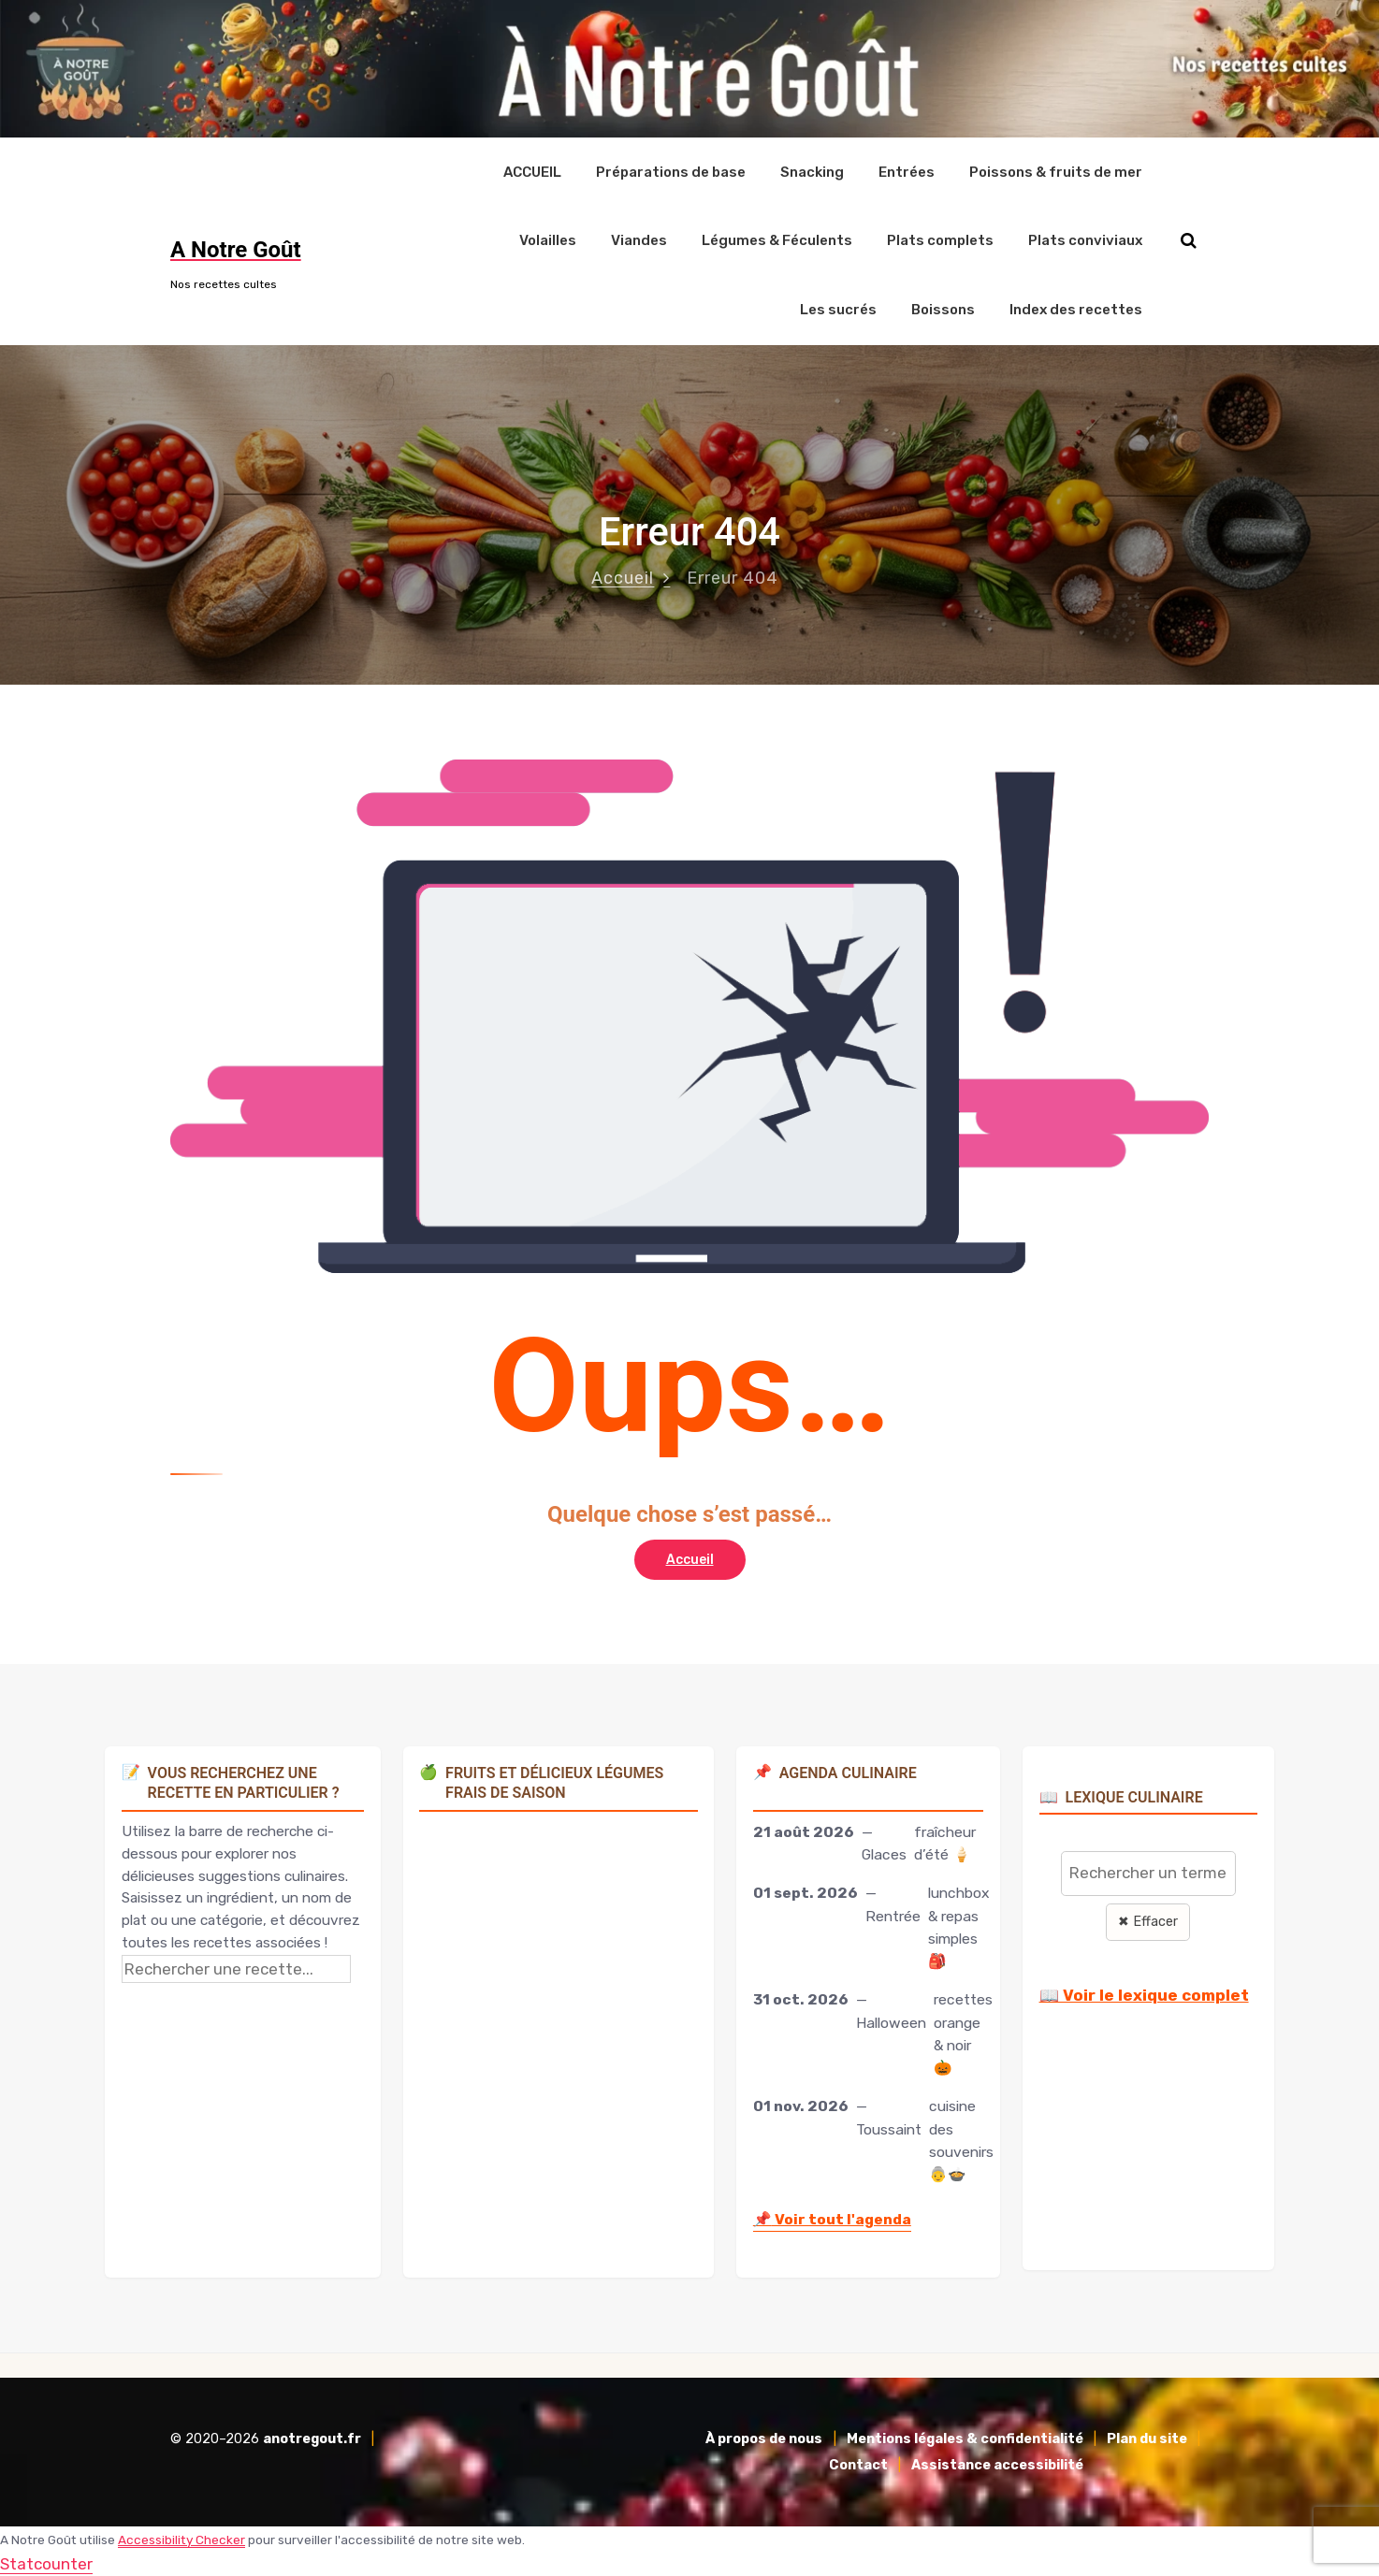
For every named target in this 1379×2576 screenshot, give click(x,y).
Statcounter (46, 2563)
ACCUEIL (532, 171)
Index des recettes (1075, 308)
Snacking (812, 171)
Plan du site (1147, 2438)
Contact (858, 2464)
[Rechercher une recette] (236, 1968)
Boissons (943, 308)
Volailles (547, 240)
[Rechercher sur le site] (1189, 241)
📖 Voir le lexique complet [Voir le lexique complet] (1144, 1994)
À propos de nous (763, 2438)
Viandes (639, 240)
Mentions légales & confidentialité (965, 2438)
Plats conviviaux (1085, 240)
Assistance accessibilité (997, 2464)
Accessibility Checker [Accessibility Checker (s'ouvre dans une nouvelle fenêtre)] (181, 2538)
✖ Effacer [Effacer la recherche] (1148, 1921)
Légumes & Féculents (777, 240)
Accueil (622, 577)
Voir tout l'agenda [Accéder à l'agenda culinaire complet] (832, 2218)
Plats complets (940, 240)
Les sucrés (838, 308)
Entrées (906, 171)
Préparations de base (671, 171)
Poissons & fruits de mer (1055, 171)
